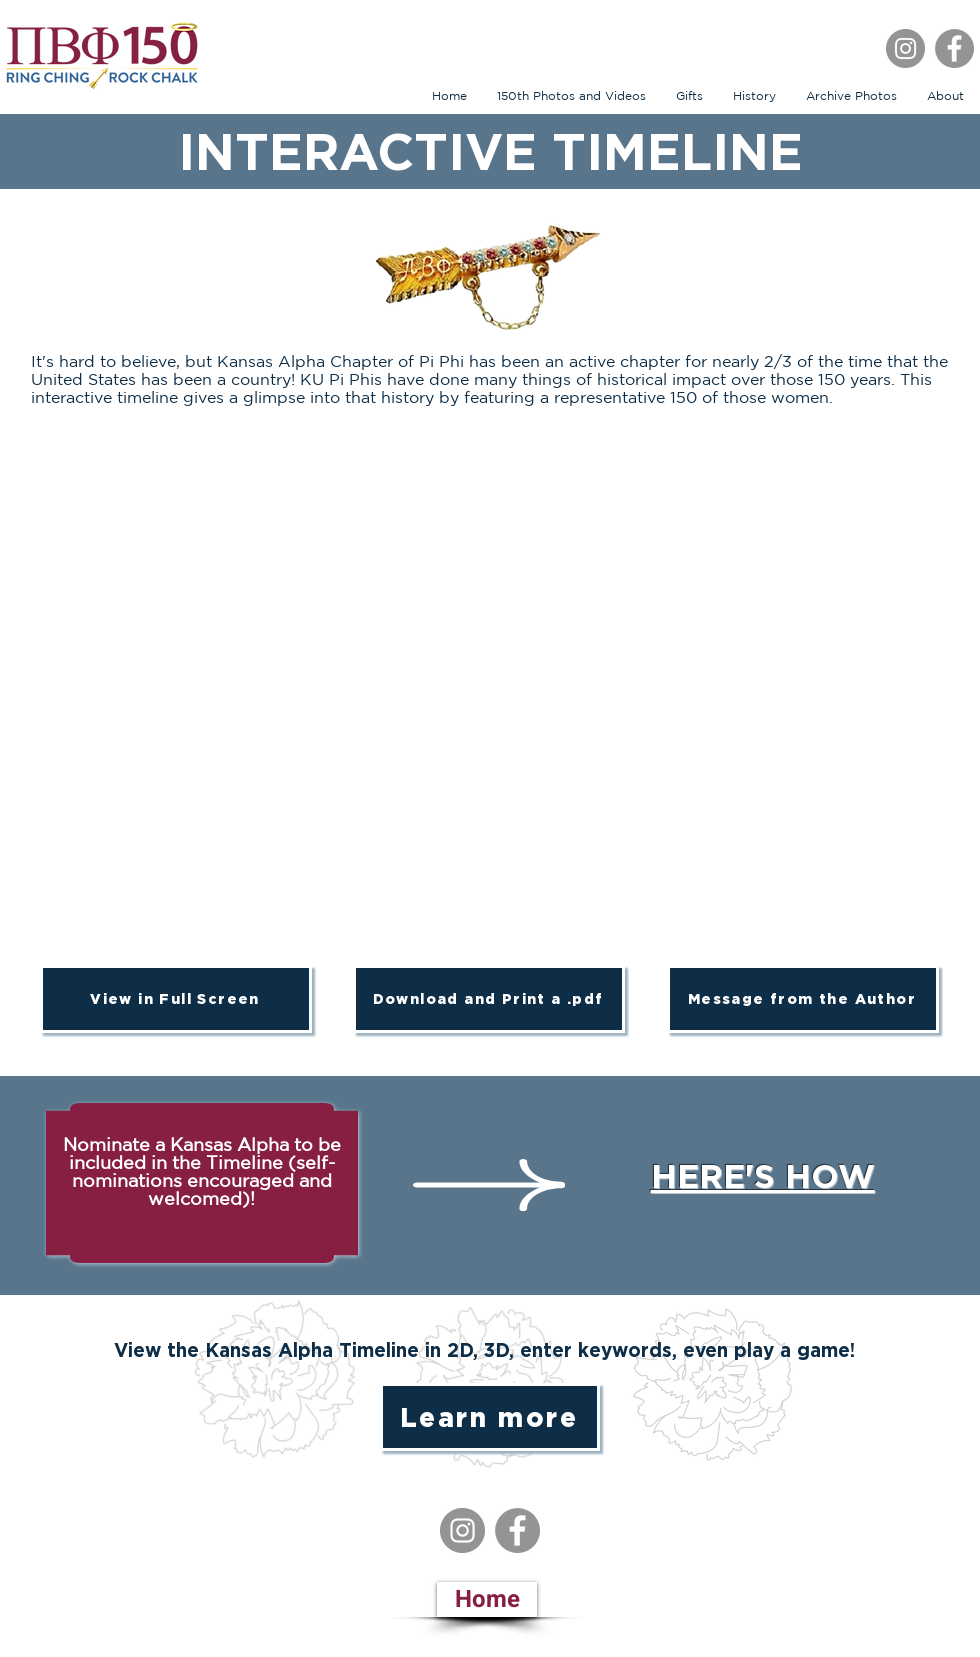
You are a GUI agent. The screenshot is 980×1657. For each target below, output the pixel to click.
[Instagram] (905, 48)
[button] (689, 95)
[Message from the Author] (803, 999)
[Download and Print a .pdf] (489, 999)
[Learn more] (490, 1417)
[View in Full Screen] (176, 999)
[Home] (487, 1599)
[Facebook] (954, 48)
